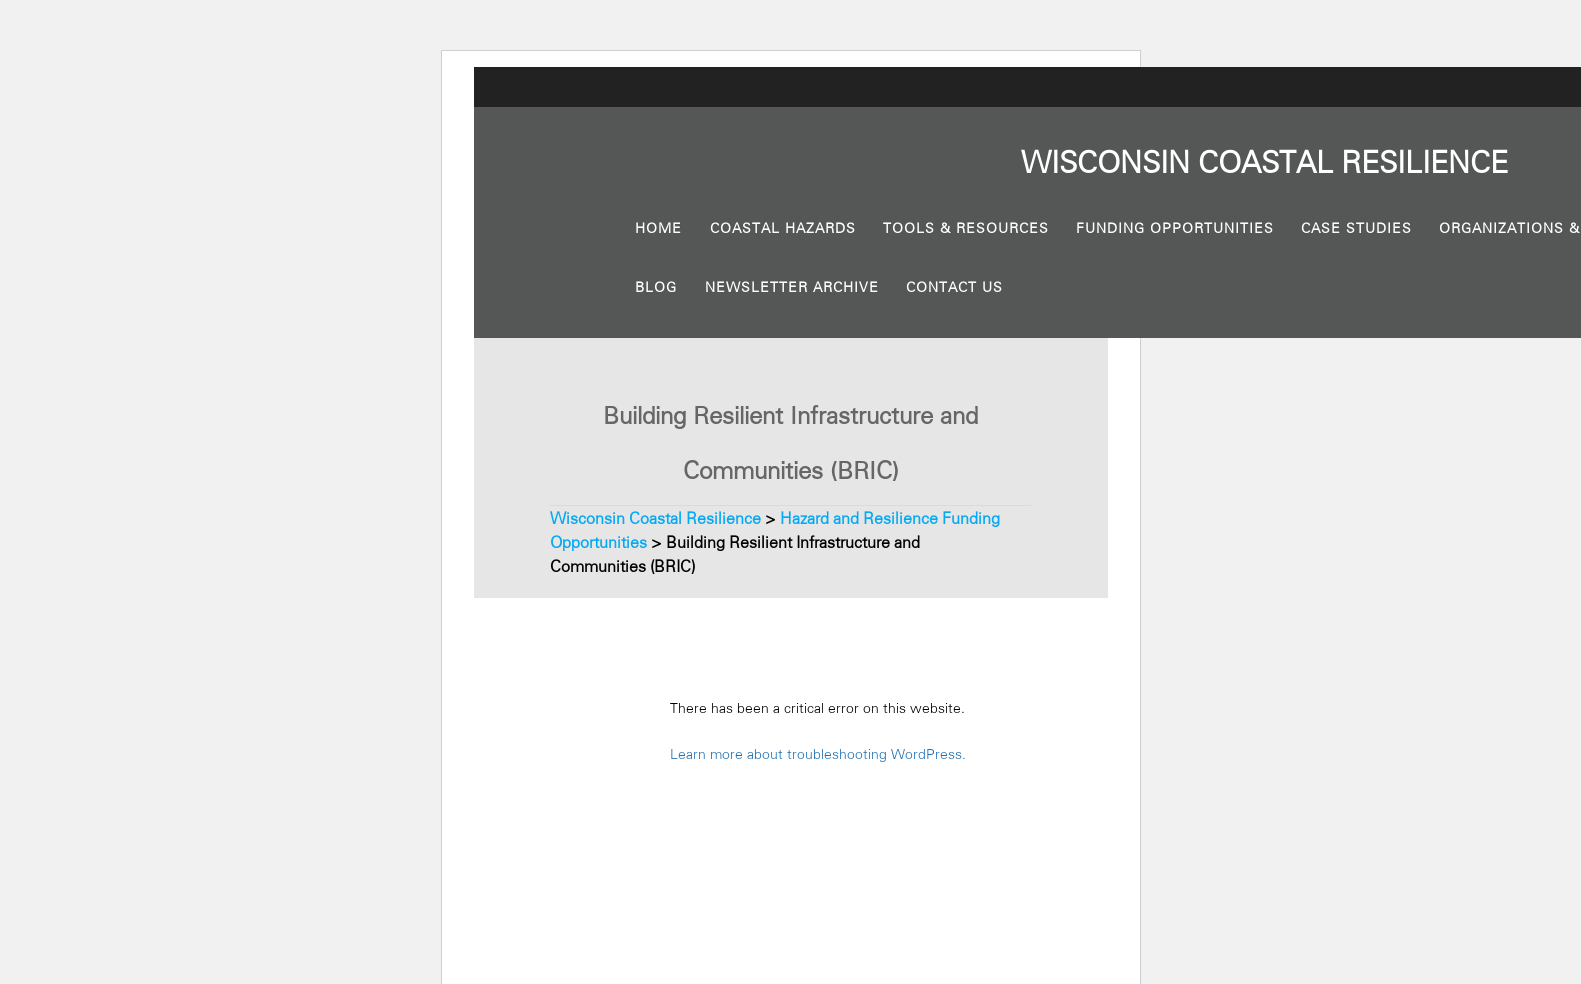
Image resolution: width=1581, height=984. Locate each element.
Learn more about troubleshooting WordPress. (818, 754)
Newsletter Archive (792, 287)
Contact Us (954, 287)
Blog (656, 287)
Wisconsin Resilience (1264, 163)
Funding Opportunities (1175, 228)
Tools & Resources (966, 228)
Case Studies (1356, 228)
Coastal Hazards (783, 228)
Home (658, 228)
